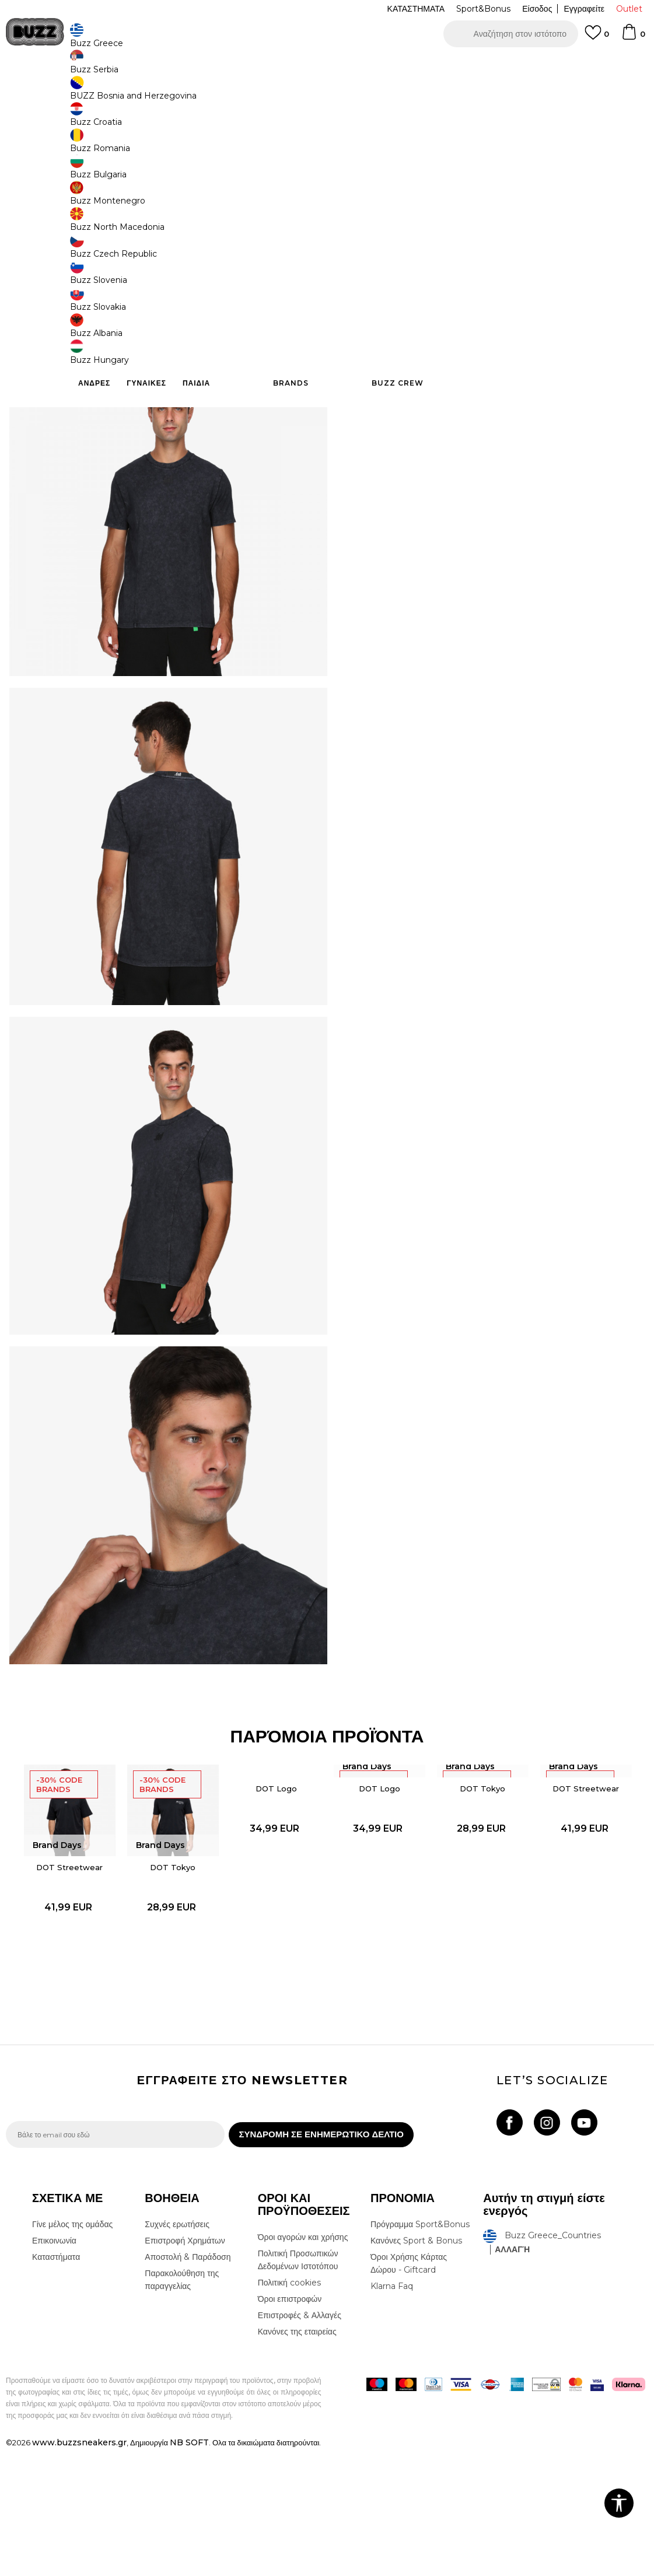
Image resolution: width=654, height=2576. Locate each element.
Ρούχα (127, 93)
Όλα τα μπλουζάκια (174, 93)
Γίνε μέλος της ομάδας (72, 2351)
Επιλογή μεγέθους (384, 174)
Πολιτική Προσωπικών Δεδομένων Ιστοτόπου (298, 2387)
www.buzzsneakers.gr (79, 2569)
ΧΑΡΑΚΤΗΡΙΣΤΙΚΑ (491, 359)
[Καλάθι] (633, 37)
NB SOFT (189, 2569)
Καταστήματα (56, 2384)
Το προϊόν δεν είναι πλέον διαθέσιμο (441, 261)
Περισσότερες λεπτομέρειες (564, 334)
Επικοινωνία (54, 2367)
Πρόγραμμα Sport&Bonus (420, 2351)
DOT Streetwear (67, 1987)
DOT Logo (275, 1907)
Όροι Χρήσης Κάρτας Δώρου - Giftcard (408, 2390)
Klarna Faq (391, 2413)
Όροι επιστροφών (290, 2426)
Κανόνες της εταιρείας (297, 2459)
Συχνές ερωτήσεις (177, 2351)
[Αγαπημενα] (597, 38)
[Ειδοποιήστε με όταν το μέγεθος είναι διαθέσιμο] (368, 193)
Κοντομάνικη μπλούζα (246, 93)
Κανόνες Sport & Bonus (416, 2367)
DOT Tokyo (171, 1987)
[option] (327, 64)
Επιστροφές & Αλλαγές (299, 2442)
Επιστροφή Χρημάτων (185, 2367)
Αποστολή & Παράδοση (187, 2384)
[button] (510, 33)
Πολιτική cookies (289, 2409)
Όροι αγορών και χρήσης (303, 2364)
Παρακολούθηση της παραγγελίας (182, 2406)
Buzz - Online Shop (39, 93)
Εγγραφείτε (584, 9)
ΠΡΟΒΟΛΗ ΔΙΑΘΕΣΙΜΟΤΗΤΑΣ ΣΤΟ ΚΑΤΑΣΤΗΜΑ (491, 396)
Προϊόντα (95, 93)
